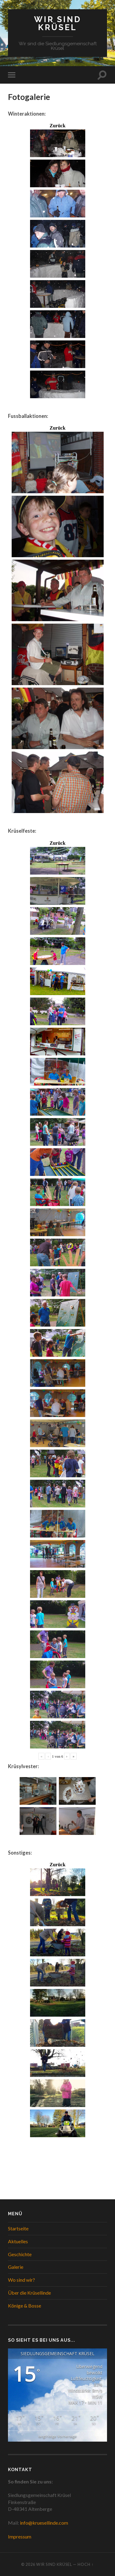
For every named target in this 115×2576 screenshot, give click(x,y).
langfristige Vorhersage (57, 2436)
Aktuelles (18, 2241)
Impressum (19, 2536)
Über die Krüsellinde (29, 2293)
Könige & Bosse (24, 2305)
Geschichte (20, 2254)
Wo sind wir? (21, 2280)
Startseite (18, 2228)
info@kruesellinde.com (44, 2523)
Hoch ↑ (86, 2564)
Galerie (15, 2267)
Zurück (58, 125)
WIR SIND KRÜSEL (57, 23)
